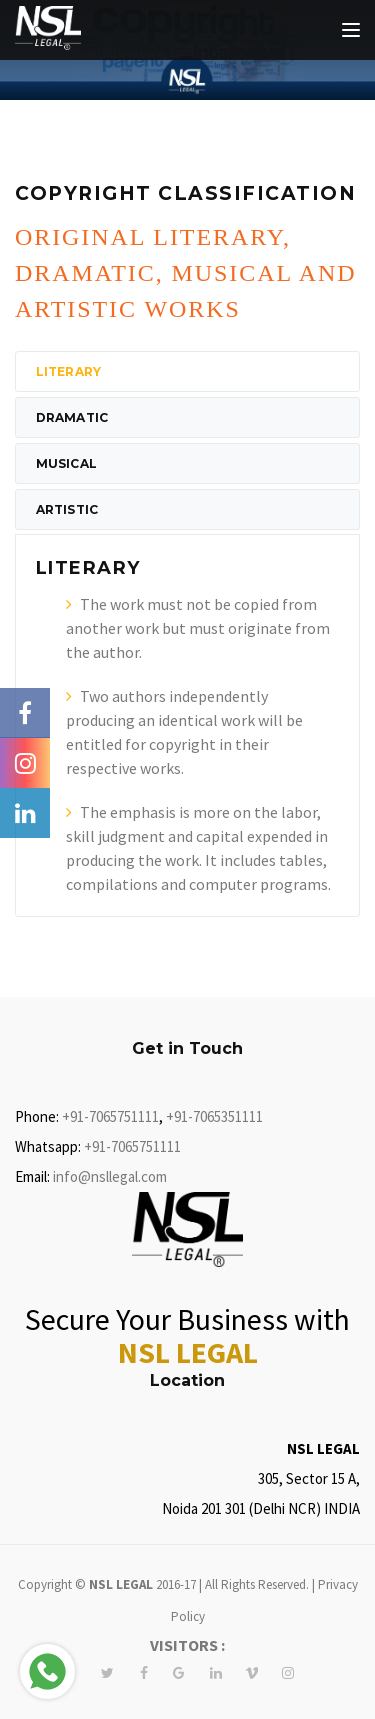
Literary (68, 371)
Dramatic (72, 417)
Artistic (67, 509)
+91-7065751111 (110, 1116)
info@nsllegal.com (110, 1176)
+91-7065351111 (214, 1116)
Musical (66, 463)
